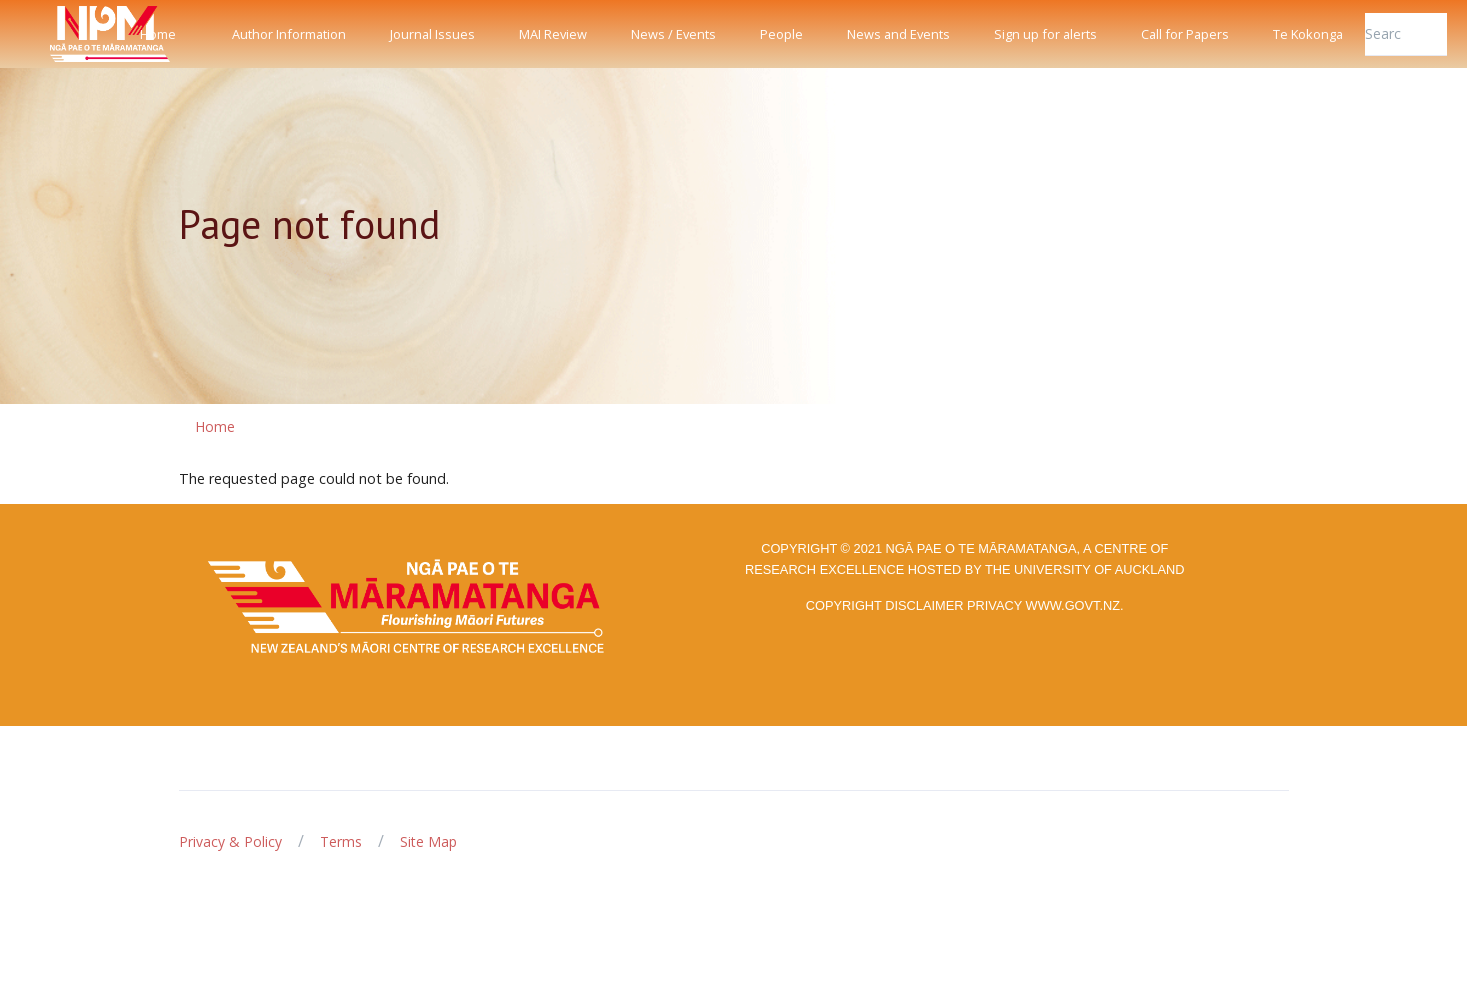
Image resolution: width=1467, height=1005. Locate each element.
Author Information (289, 34)
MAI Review (553, 34)
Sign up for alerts (1045, 34)
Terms (341, 841)
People (781, 34)
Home (158, 34)
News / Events (673, 34)
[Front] (60, 34)
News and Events (898, 34)
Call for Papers (1185, 34)
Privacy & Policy (230, 841)
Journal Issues (432, 34)
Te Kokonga (1308, 34)
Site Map (428, 841)
